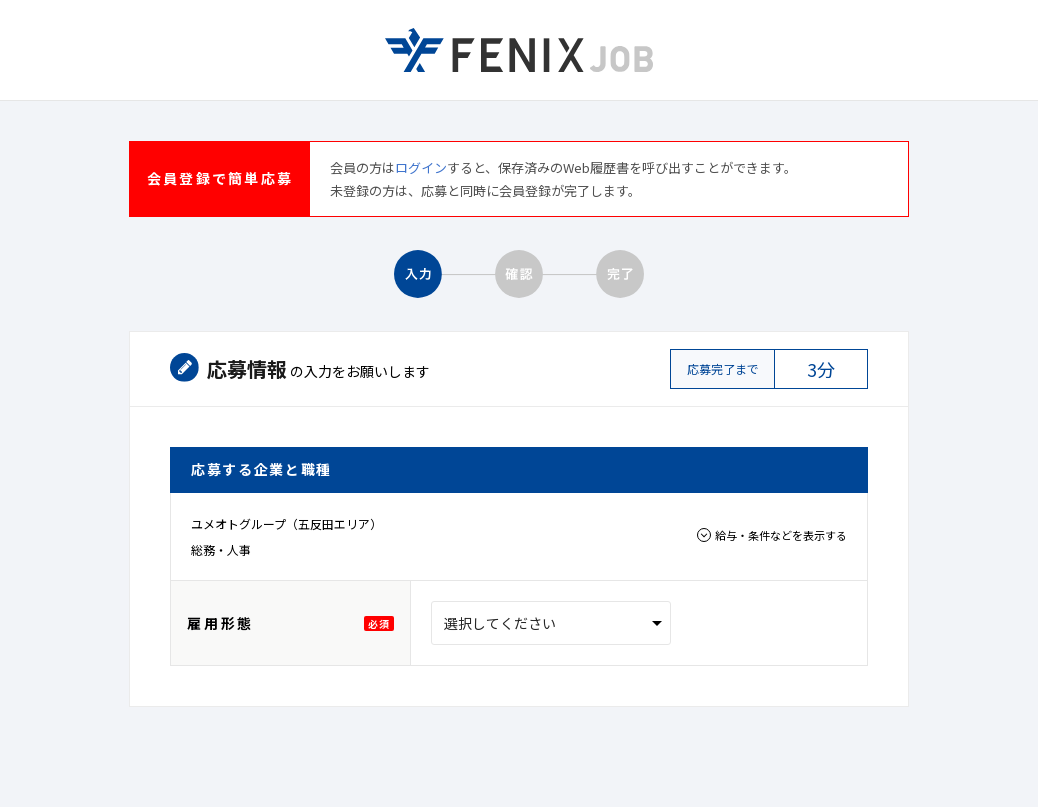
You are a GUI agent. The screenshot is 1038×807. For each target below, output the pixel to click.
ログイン (421, 167)
